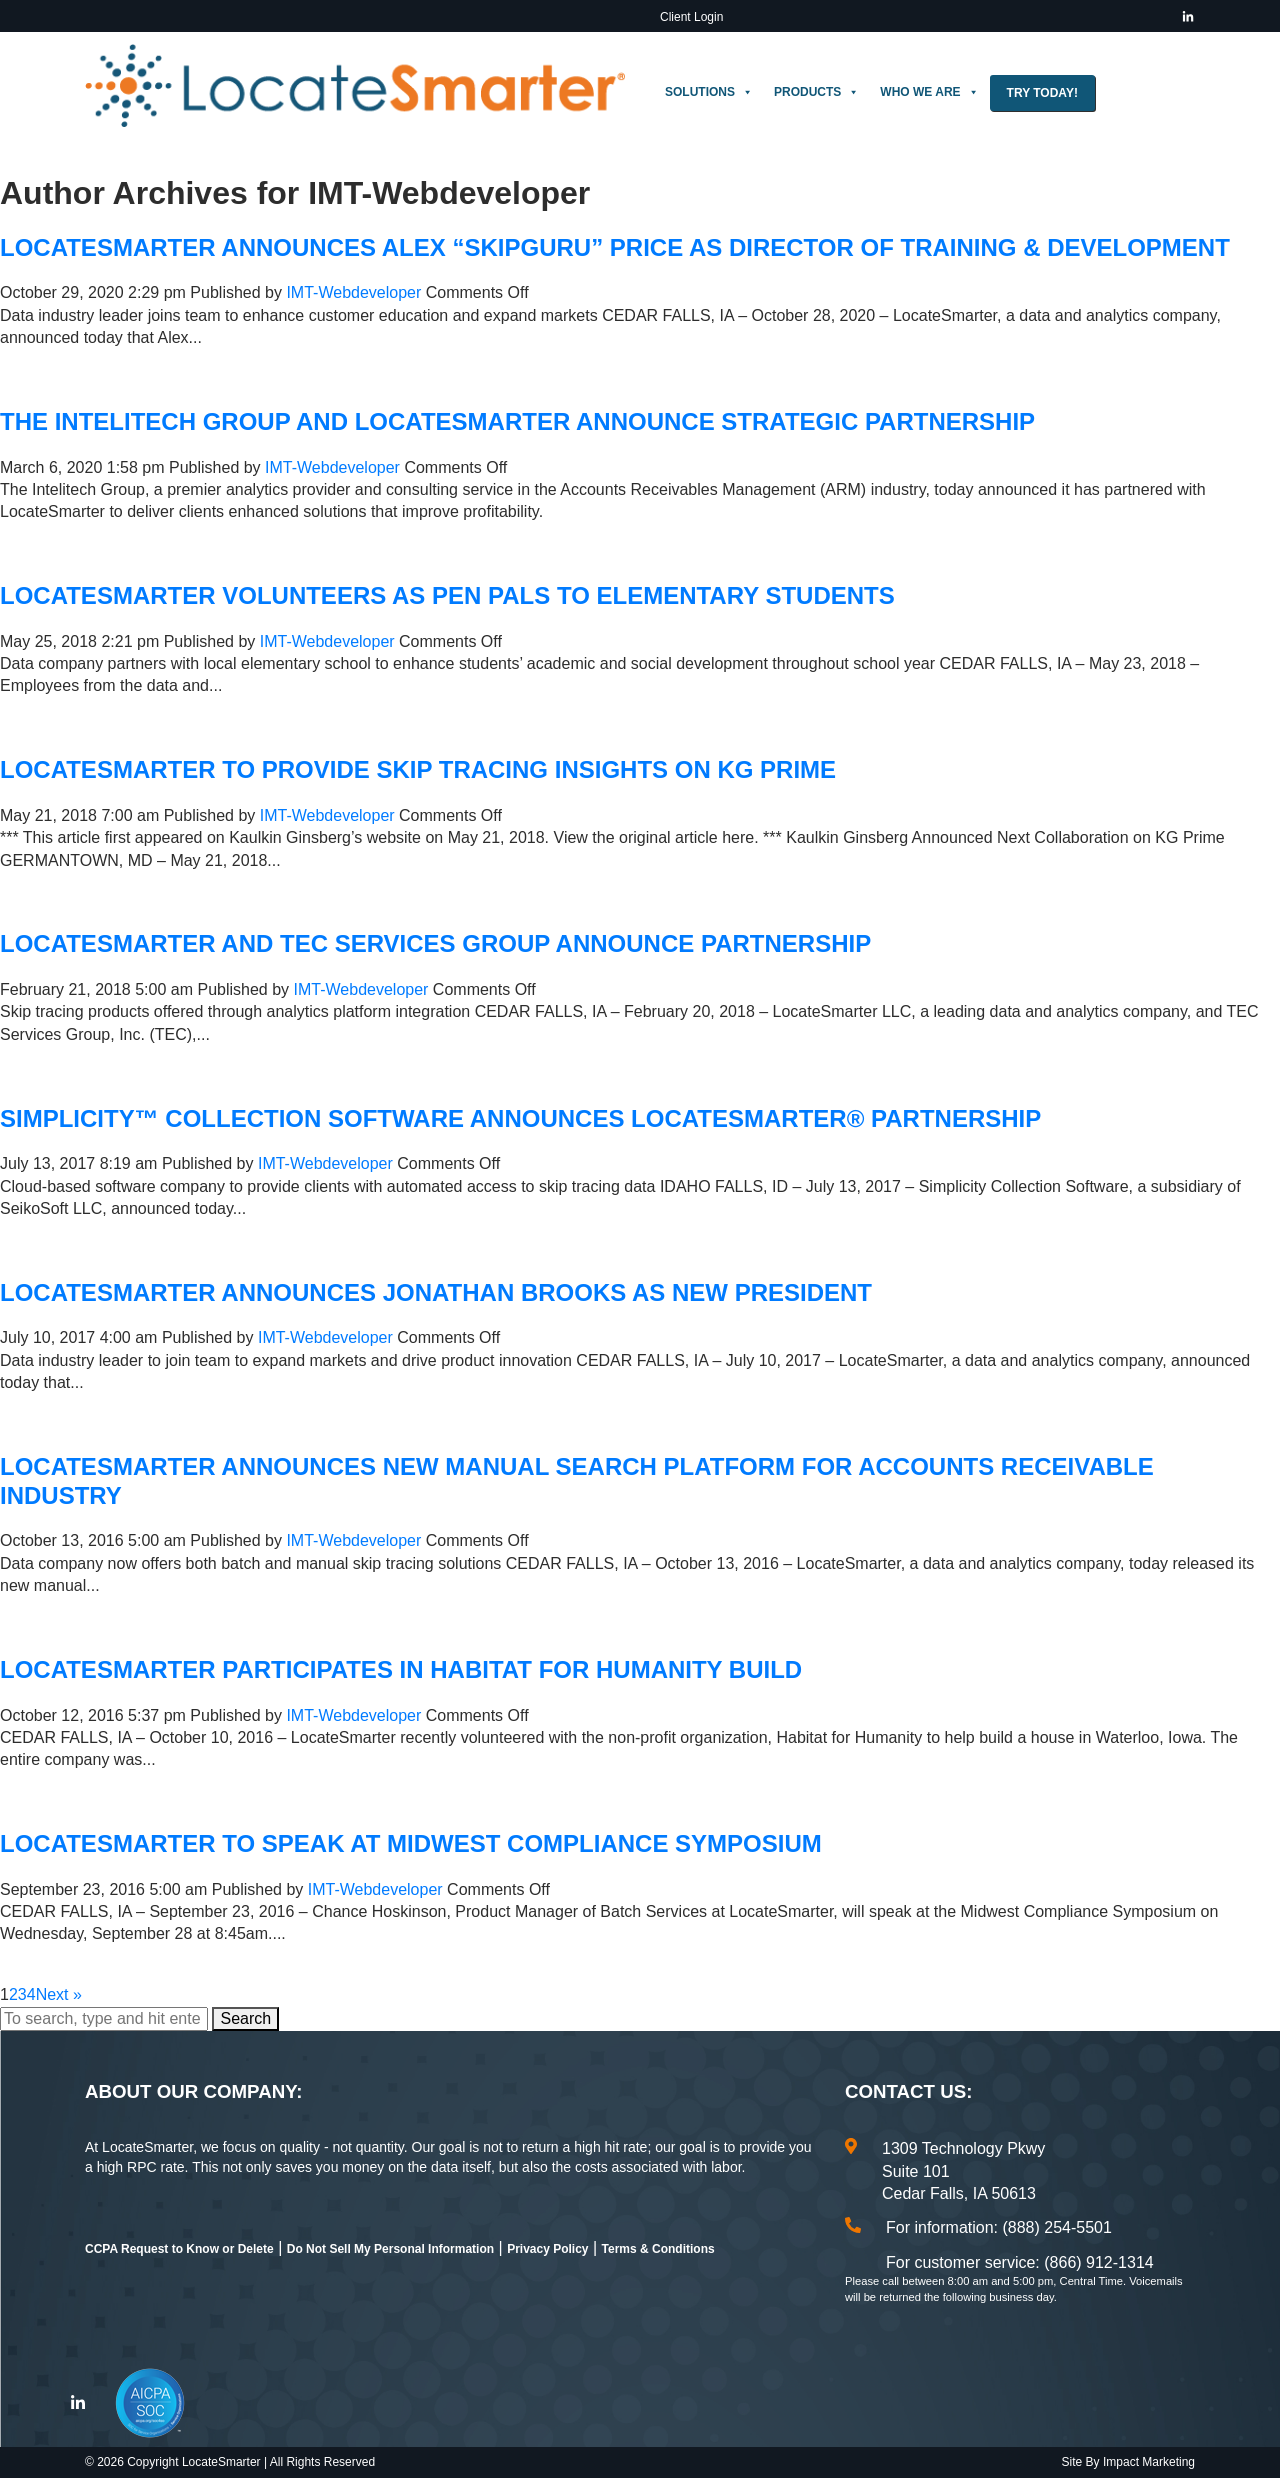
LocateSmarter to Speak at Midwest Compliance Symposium (411, 1843)
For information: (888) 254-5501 (999, 2227)
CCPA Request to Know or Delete (179, 2249)
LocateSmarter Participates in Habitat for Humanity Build (401, 1669)
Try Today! (1042, 93)
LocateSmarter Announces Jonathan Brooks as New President (436, 1292)
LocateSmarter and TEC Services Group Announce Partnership (435, 943)
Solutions (709, 92)
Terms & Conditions (658, 2249)
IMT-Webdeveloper (353, 292)
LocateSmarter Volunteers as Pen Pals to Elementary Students (447, 595)
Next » (59, 1994)
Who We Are (929, 92)
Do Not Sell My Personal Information (390, 2249)
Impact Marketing (1149, 2462)
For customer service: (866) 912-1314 (1020, 2262)
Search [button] (245, 2018)
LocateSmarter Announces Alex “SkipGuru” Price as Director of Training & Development (615, 247)
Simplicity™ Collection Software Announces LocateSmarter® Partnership (520, 1118)
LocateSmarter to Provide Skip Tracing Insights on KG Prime (418, 769)
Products (816, 92)
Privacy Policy (547, 2249)
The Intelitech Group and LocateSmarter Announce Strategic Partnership (517, 421)
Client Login (691, 17)
